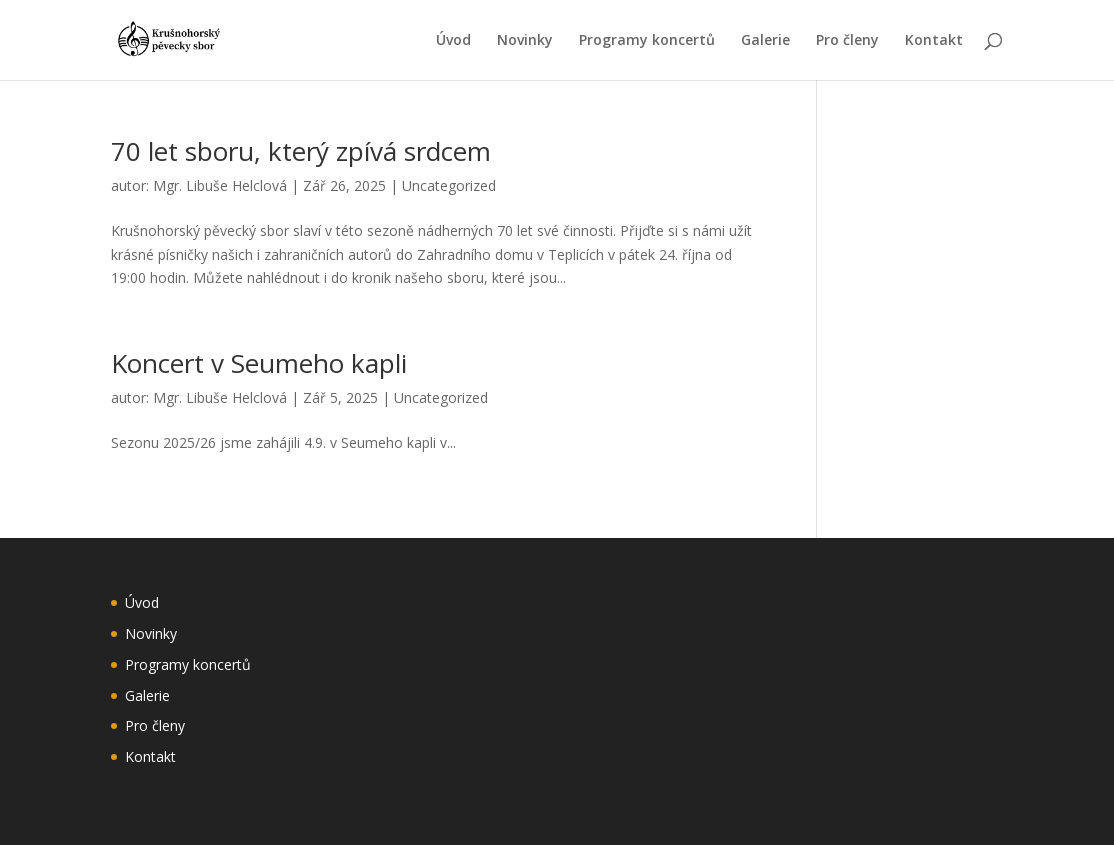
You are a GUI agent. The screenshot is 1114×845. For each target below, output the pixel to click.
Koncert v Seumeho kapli (259, 363)
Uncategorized (449, 185)
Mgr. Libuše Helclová (220, 185)
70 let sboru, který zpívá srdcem (301, 151)
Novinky (525, 41)
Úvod (453, 41)
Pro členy (847, 41)
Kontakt (934, 41)
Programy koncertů (647, 41)
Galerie (765, 41)
